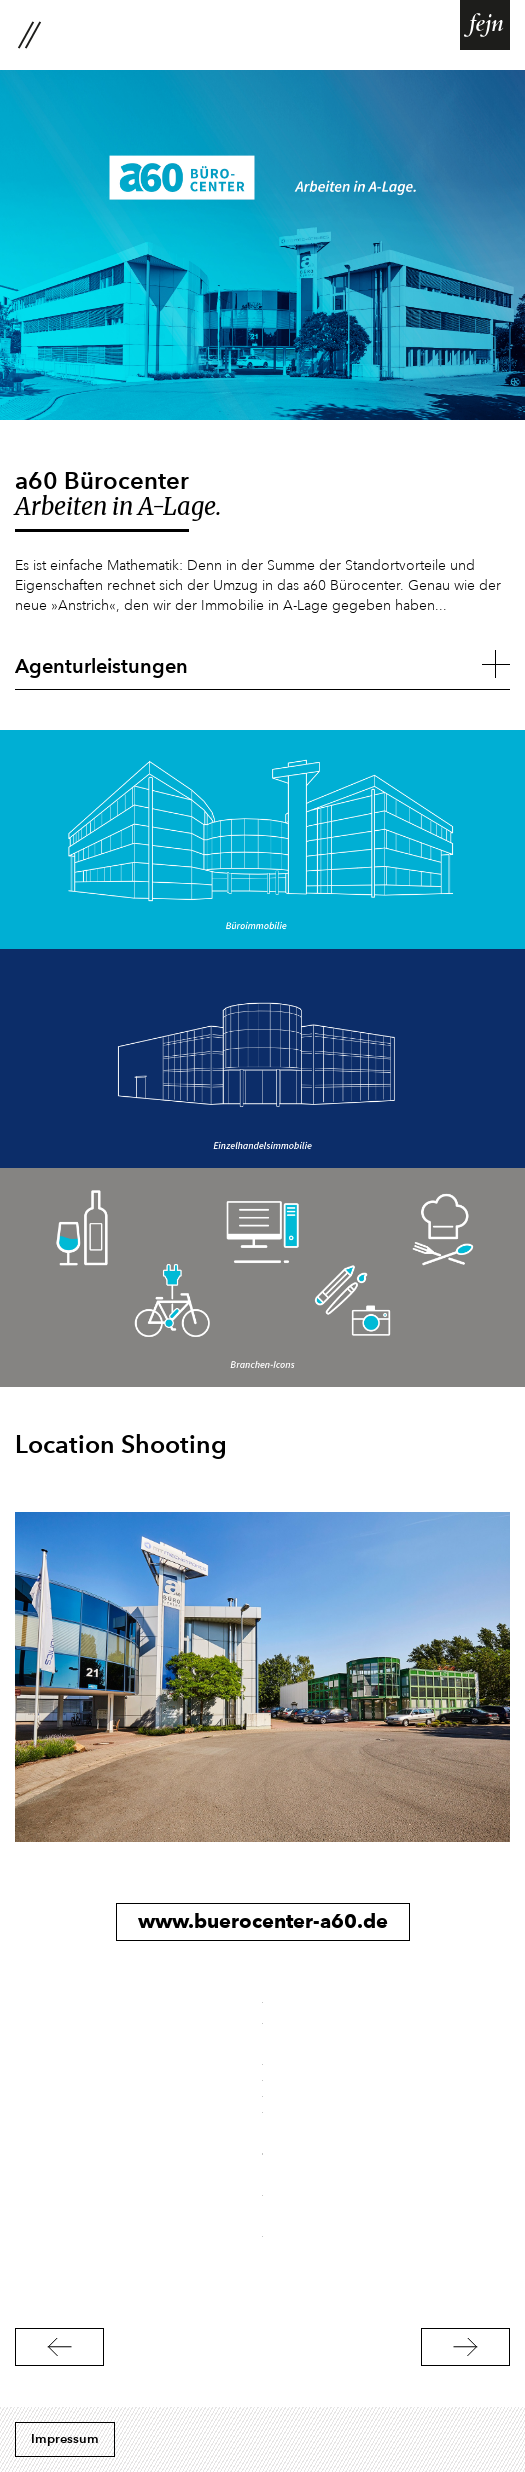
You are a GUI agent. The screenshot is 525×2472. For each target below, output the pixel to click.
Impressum (65, 2438)
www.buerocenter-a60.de (263, 1921)
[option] (262, 1677)
